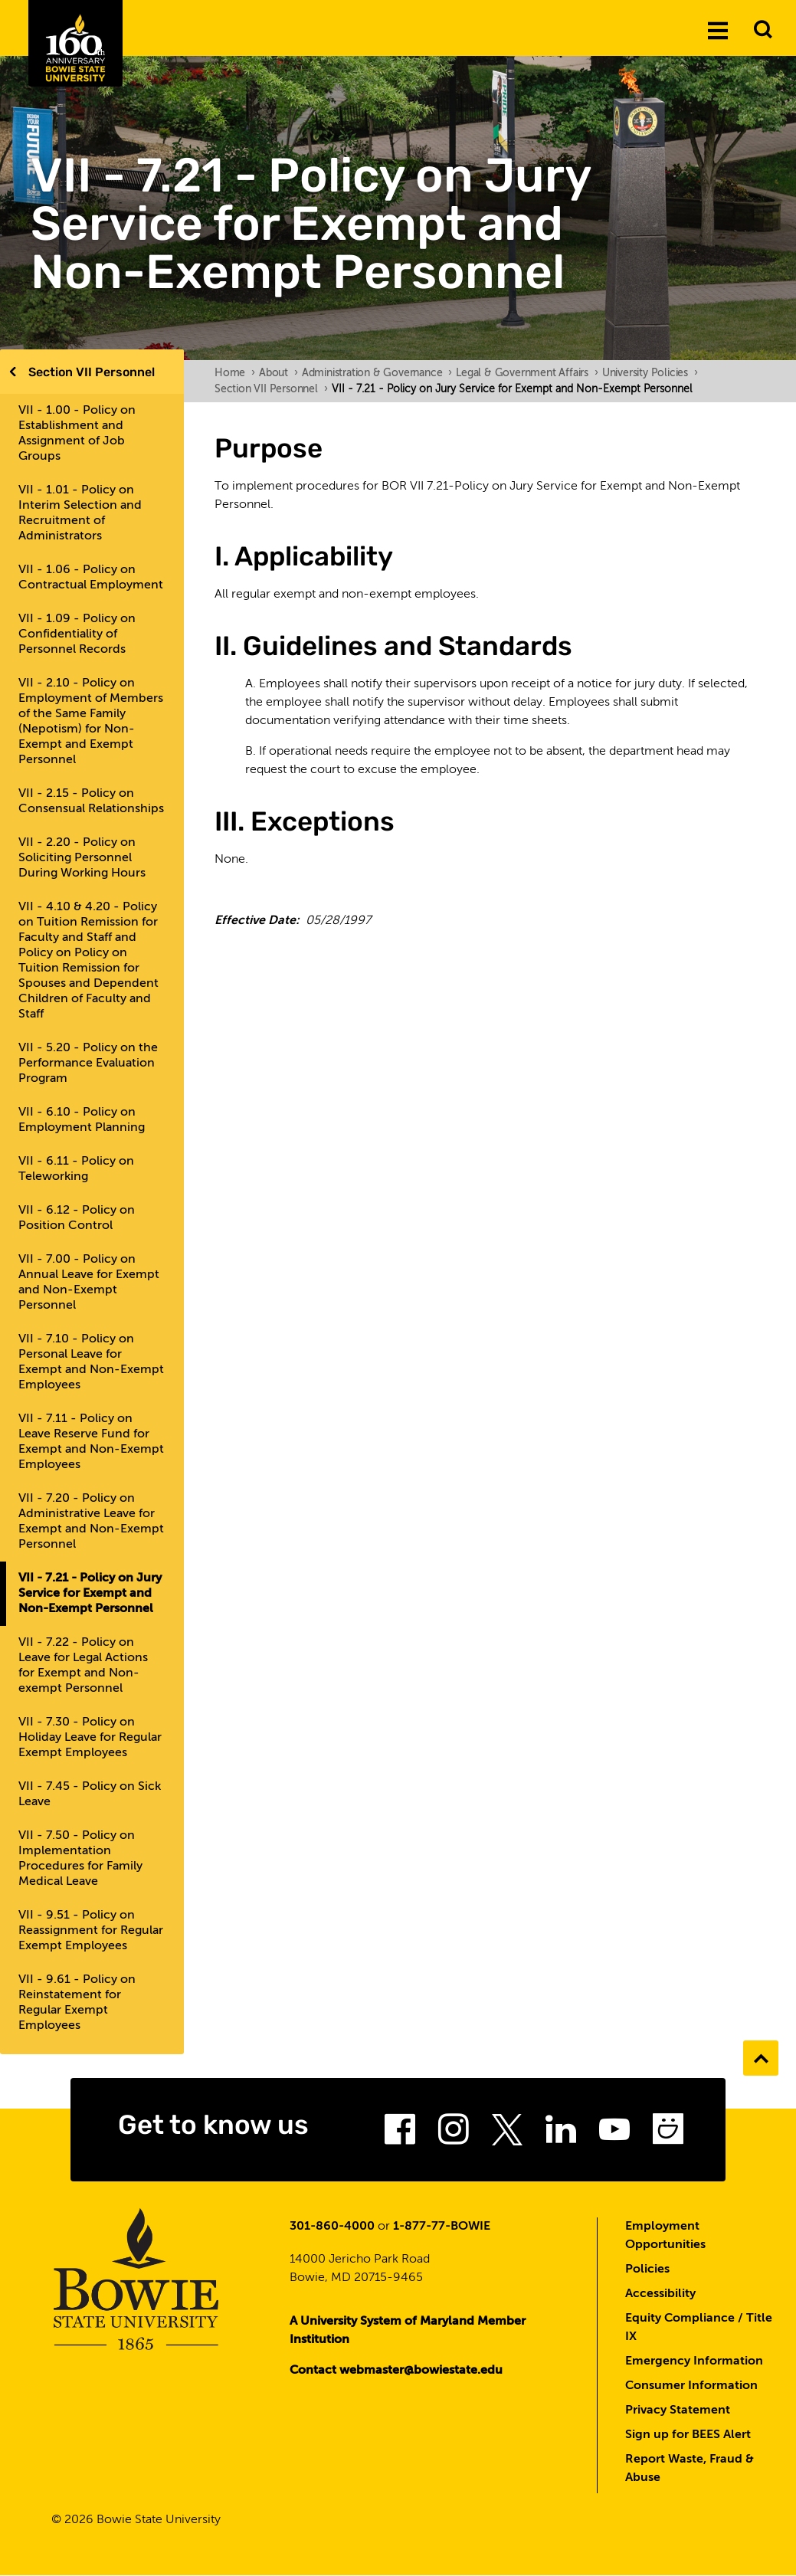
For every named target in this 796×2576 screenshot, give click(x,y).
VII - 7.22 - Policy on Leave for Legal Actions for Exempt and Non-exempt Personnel (83, 1666)
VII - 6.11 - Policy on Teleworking (76, 1169)
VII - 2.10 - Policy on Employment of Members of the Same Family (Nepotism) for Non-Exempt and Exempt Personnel (90, 721)
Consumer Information (691, 2386)
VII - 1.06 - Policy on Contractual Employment (90, 578)
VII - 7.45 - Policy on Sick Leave (89, 1794)
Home (235, 373)
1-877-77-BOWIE (441, 2226)
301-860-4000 (332, 2226)
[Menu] (718, 30)
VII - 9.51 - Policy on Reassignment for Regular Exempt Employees (90, 1930)
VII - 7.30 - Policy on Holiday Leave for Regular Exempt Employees (90, 1737)
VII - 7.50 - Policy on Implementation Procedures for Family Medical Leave (80, 1859)
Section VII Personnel (91, 372)
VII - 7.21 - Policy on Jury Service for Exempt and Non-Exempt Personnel (90, 1593)
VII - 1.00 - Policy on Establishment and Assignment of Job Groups (77, 434)
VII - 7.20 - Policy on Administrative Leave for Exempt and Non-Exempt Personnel (91, 1522)
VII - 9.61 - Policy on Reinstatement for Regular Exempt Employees (77, 2003)
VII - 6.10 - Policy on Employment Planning (81, 1120)
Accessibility (660, 2294)
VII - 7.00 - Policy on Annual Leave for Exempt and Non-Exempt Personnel (88, 1283)
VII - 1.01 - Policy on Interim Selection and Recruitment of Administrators (80, 513)
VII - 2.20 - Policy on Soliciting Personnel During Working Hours (82, 858)
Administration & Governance (377, 373)
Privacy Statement (677, 2410)
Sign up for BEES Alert (688, 2435)
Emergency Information (694, 2361)
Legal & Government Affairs (527, 373)
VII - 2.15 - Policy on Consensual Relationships (91, 801)
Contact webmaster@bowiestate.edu (396, 2371)
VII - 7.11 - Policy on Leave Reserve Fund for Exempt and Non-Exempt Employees (91, 1442)
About (278, 373)
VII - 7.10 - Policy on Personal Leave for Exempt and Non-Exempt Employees (91, 1362)
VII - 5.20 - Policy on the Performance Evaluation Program (88, 1063)
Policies (647, 2269)
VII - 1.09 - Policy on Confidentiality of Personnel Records (77, 634)
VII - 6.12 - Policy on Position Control (76, 1218)
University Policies (650, 373)
